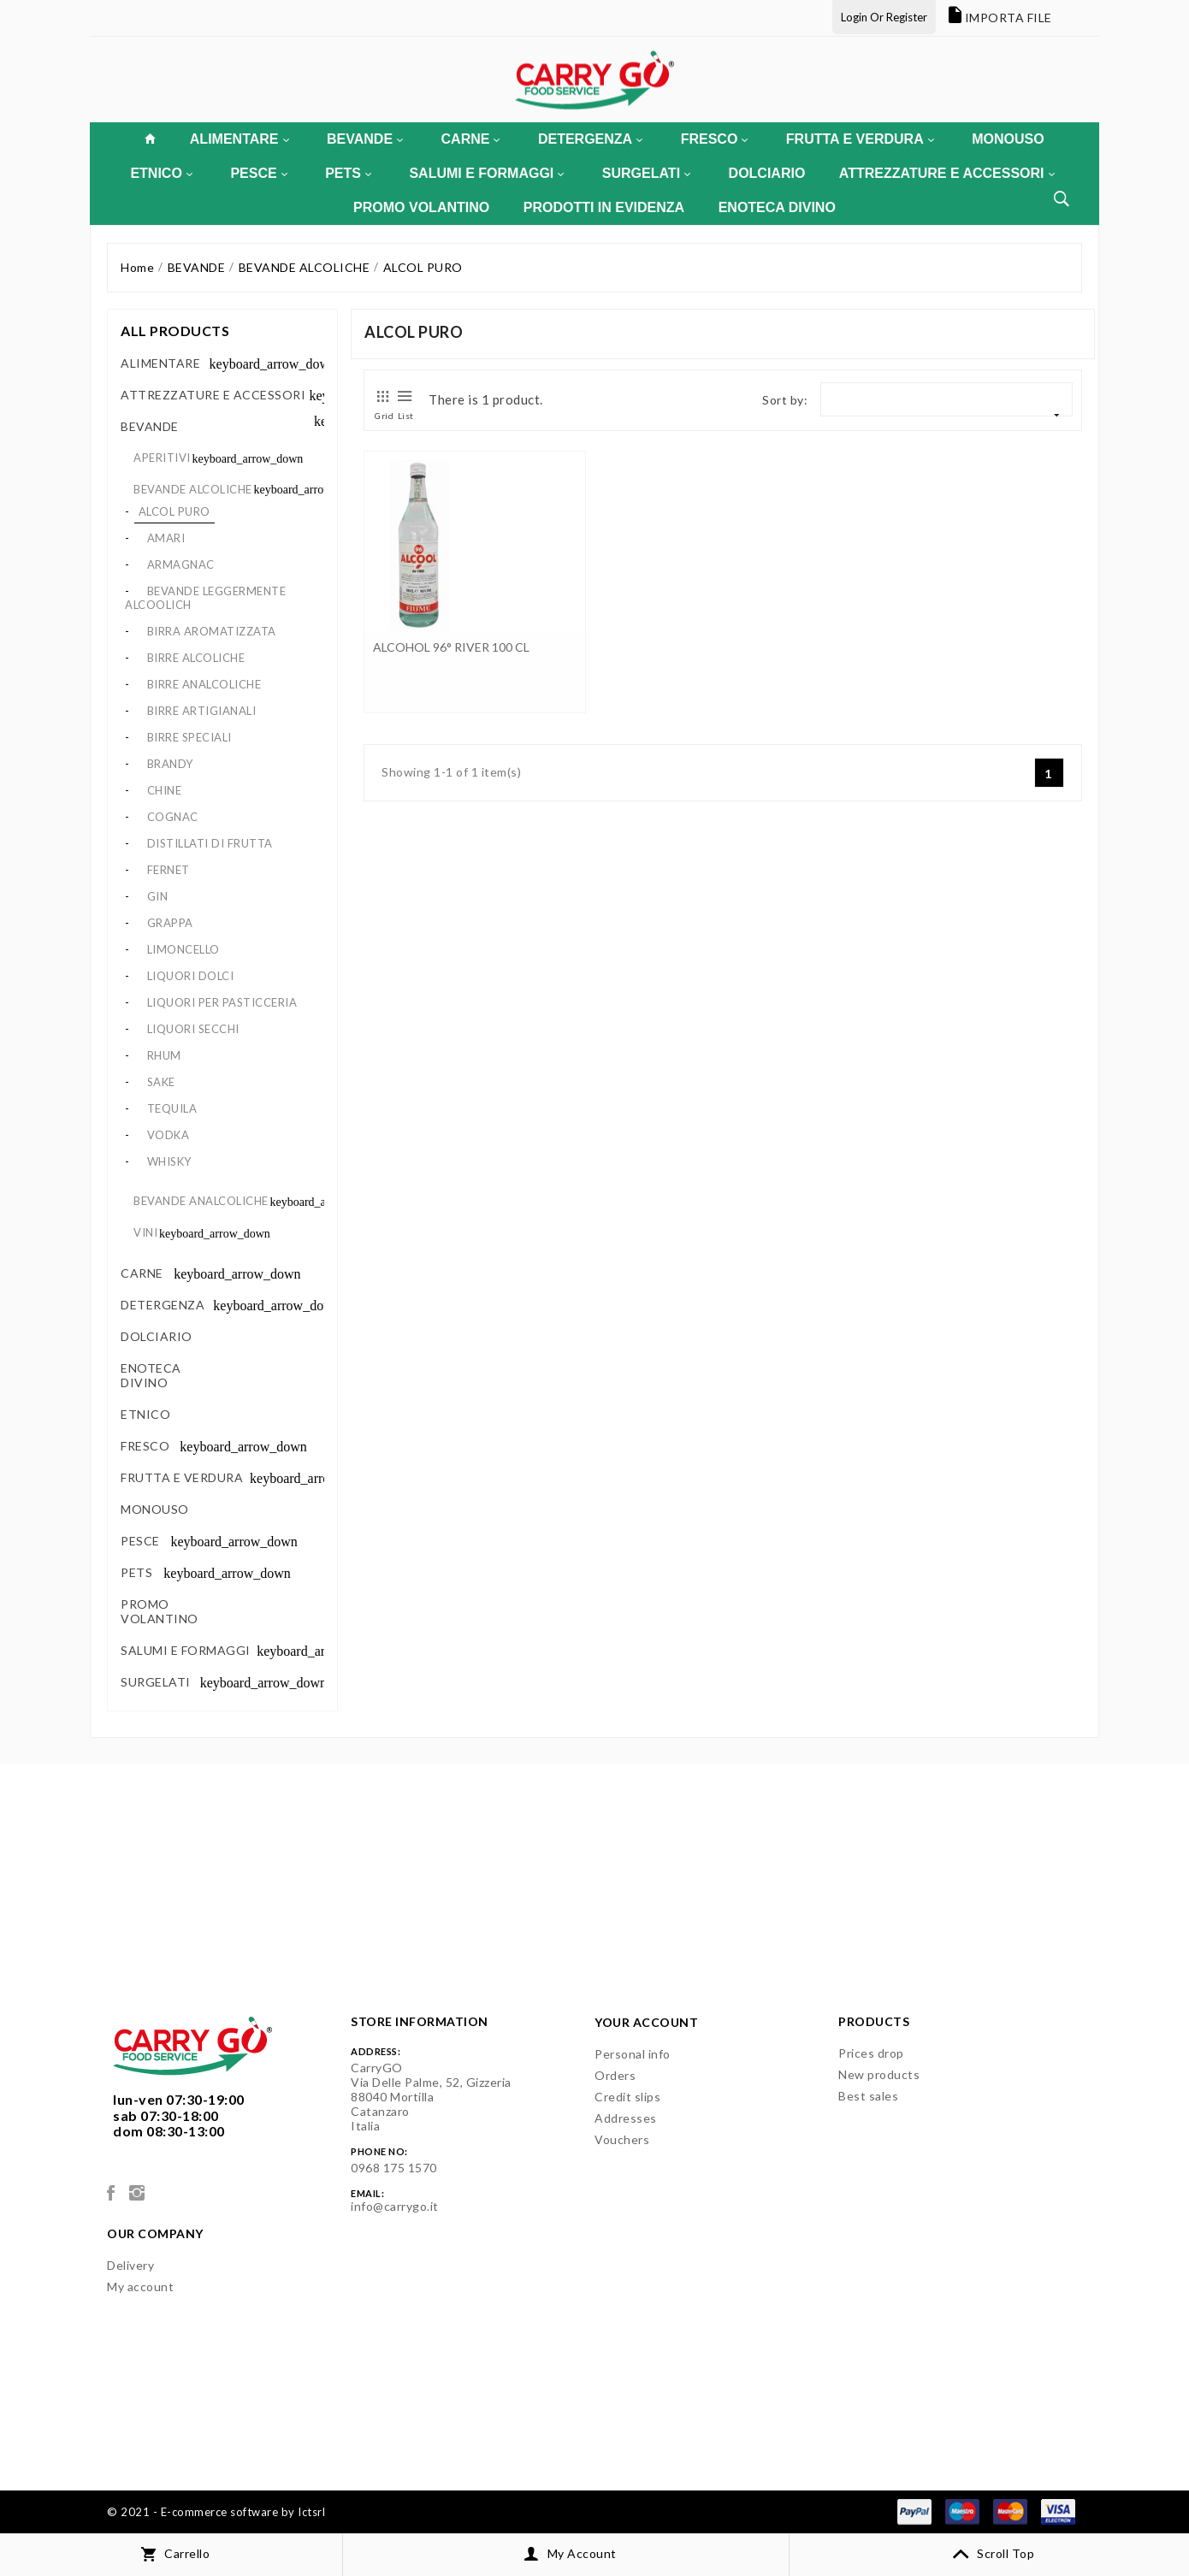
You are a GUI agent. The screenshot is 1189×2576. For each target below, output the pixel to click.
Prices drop (871, 2053)
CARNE (470, 139)
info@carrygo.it (395, 2206)
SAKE (161, 1082)
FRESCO (714, 139)
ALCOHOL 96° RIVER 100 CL (451, 647)
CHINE (164, 790)
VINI (145, 1232)
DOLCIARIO (767, 173)
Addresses (625, 2118)
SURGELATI (646, 173)
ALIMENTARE (239, 139)
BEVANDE (365, 139)
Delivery (130, 2265)
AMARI (166, 538)
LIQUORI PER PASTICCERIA (222, 1002)
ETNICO (161, 173)
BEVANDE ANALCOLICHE (201, 1201)
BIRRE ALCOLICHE (196, 658)
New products (879, 2074)
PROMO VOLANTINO (421, 207)
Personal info (632, 2054)
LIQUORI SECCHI (193, 1029)
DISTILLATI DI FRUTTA (210, 843)
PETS (348, 173)
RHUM (164, 1055)
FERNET (168, 870)
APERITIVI (162, 457)
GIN (158, 896)
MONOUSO (1008, 139)
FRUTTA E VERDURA (860, 139)
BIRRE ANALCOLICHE (204, 684)
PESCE (258, 173)
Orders (615, 2075)
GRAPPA (170, 923)
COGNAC (172, 817)
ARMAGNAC (181, 564)
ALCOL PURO (174, 511)
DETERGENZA (590, 139)
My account (140, 2286)
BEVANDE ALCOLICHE (192, 489)
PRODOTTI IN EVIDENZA (604, 207)
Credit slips (627, 2096)
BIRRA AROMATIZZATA (211, 631)
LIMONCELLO (183, 949)
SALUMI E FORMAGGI (486, 173)
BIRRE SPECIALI (189, 737)
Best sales (868, 2096)
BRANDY (170, 764)
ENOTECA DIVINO (777, 207)
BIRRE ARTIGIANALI (202, 711)
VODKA (168, 1135)
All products (175, 330)
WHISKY (169, 1161)
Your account (646, 2022)
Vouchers (621, 2139)
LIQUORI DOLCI (190, 976)
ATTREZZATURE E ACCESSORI (947, 173)
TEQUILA (172, 1108)
